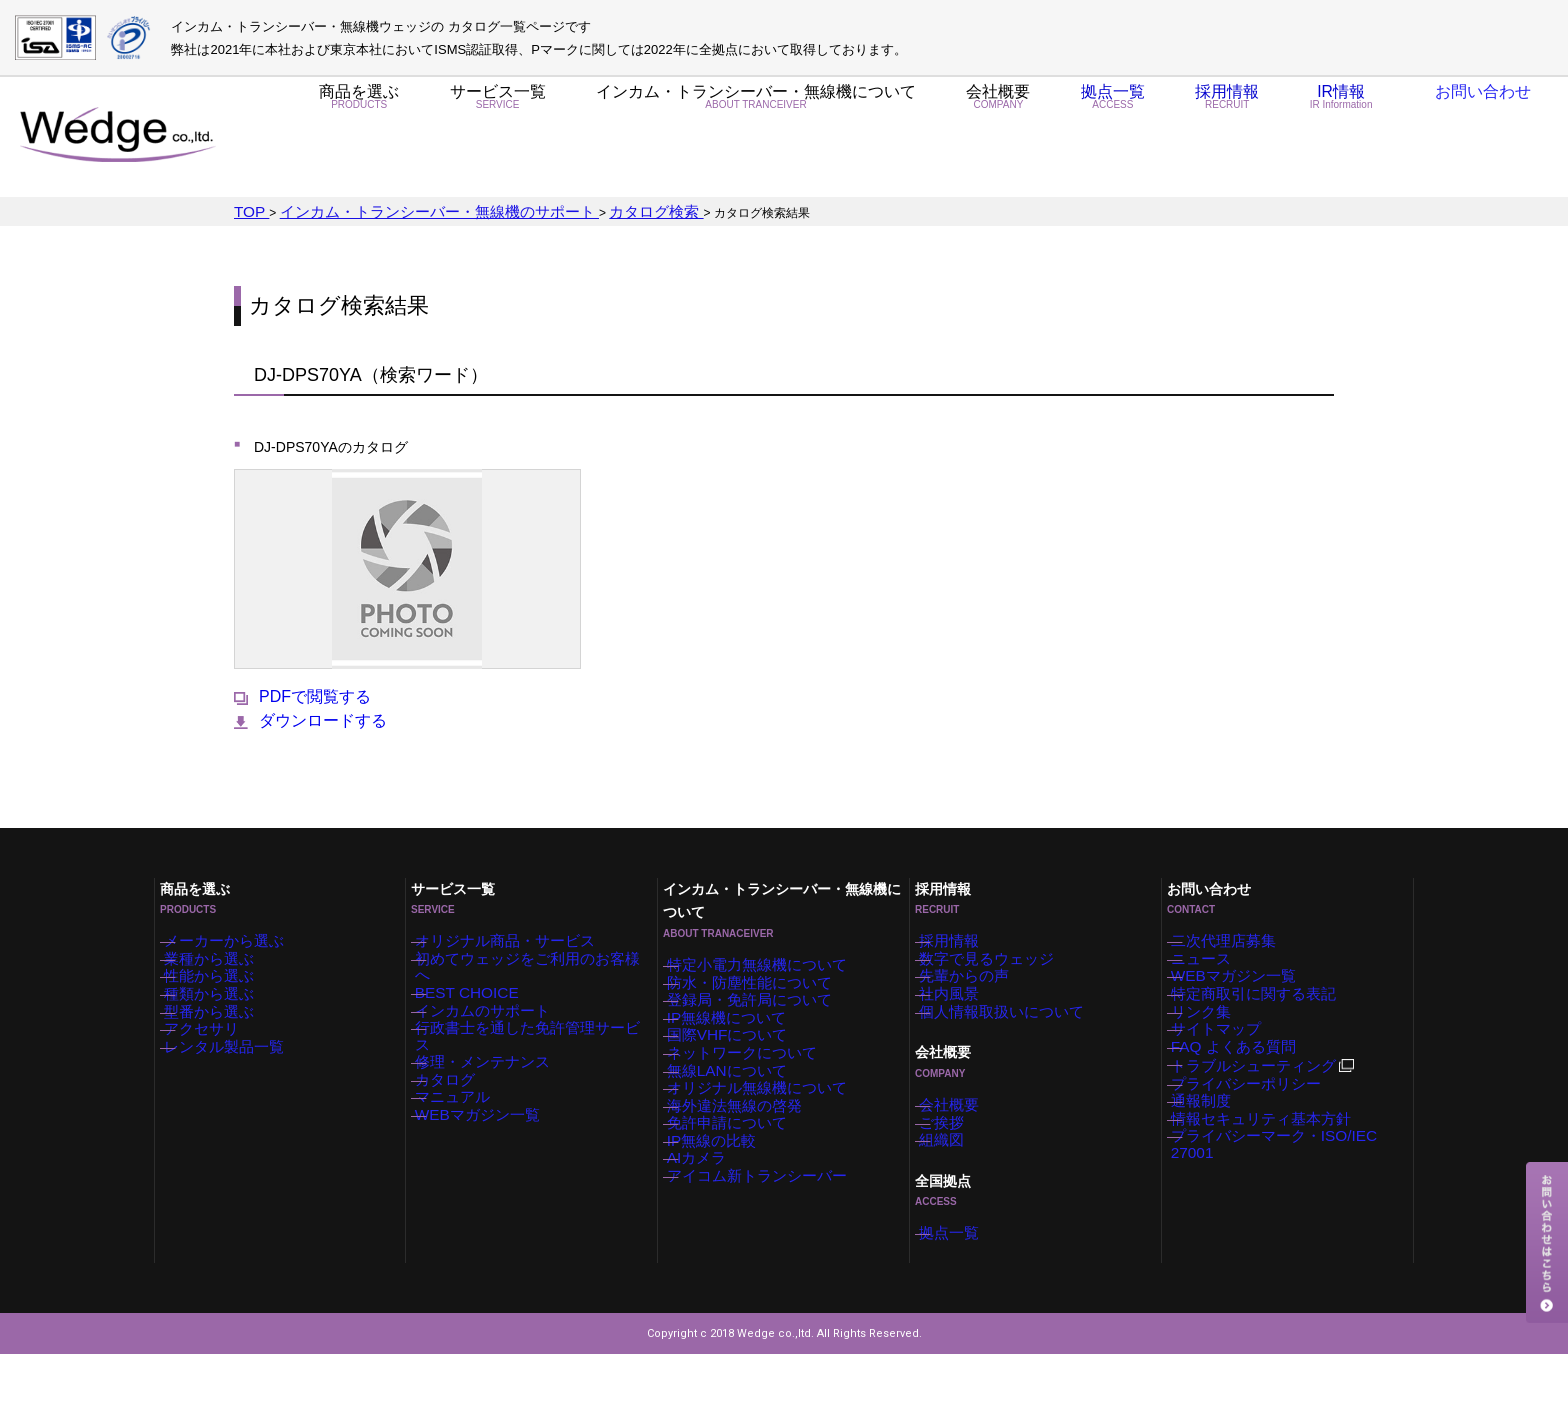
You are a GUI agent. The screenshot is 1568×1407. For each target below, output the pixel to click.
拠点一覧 (1087, 138)
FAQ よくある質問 (1241, 1078)
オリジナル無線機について (760, 1127)
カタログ (460, 1078)
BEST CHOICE (476, 978)
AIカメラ (711, 1227)
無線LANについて (735, 1102)
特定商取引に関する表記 (1258, 1003)
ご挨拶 (958, 1154)
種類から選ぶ (221, 1003)
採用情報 (1204, 138)
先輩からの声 (976, 978)
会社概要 (969, 138)
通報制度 (1216, 1153)
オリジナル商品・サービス (508, 928)
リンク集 (1216, 1028)
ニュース (1216, 953)
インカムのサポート (490, 1003)
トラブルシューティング (1267, 1104)
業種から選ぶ (221, 953)
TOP (248, 210)
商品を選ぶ (359, 138)
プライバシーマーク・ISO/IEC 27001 (1292, 1203)
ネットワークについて (748, 1077)
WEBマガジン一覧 (485, 1128)
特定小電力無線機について (760, 952)
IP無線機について (735, 1027)
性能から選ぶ (221, 978)
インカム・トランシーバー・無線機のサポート (399, 210)
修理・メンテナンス (490, 1053)
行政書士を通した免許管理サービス (532, 1028)
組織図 (958, 1179)
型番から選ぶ (221, 1028)
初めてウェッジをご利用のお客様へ (532, 953)
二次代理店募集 (1234, 928)
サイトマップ (1228, 1053)
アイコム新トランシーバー (760, 1252)
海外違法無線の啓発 (742, 1152)
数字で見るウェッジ (994, 953)
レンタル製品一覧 (233, 1078)
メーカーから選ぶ (233, 928)
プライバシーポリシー (1252, 1128)
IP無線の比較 (723, 1202)
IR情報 (1325, 138)
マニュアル (466, 1103)
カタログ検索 (575, 210)
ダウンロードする (310, 718)
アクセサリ (215, 1053)
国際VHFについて (736, 1052)
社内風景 (964, 1003)
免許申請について (736, 1177)
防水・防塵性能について (754, 977)
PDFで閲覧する (302, 694)
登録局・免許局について (754, 1002)
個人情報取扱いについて (1006, 1028)
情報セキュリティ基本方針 (1264, 1178)
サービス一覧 (497, 138)
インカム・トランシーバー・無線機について (740, 138)
